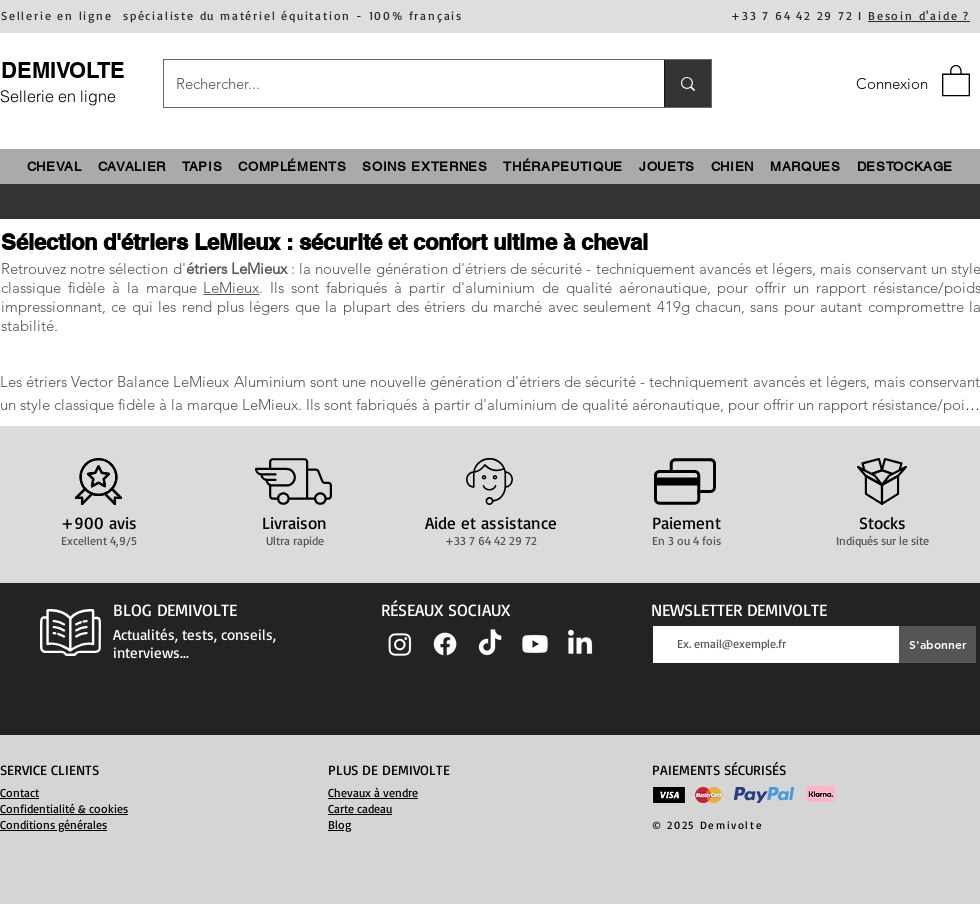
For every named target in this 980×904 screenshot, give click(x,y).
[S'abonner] (937, 644)
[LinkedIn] (580, 644)
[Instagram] (400, 644)
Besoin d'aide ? (919, 15)
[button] (956, 79)
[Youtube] (535, 644)
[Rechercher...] (399, 83)
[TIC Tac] (490, 644)
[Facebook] (445, 644)
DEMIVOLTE (63, 70)
